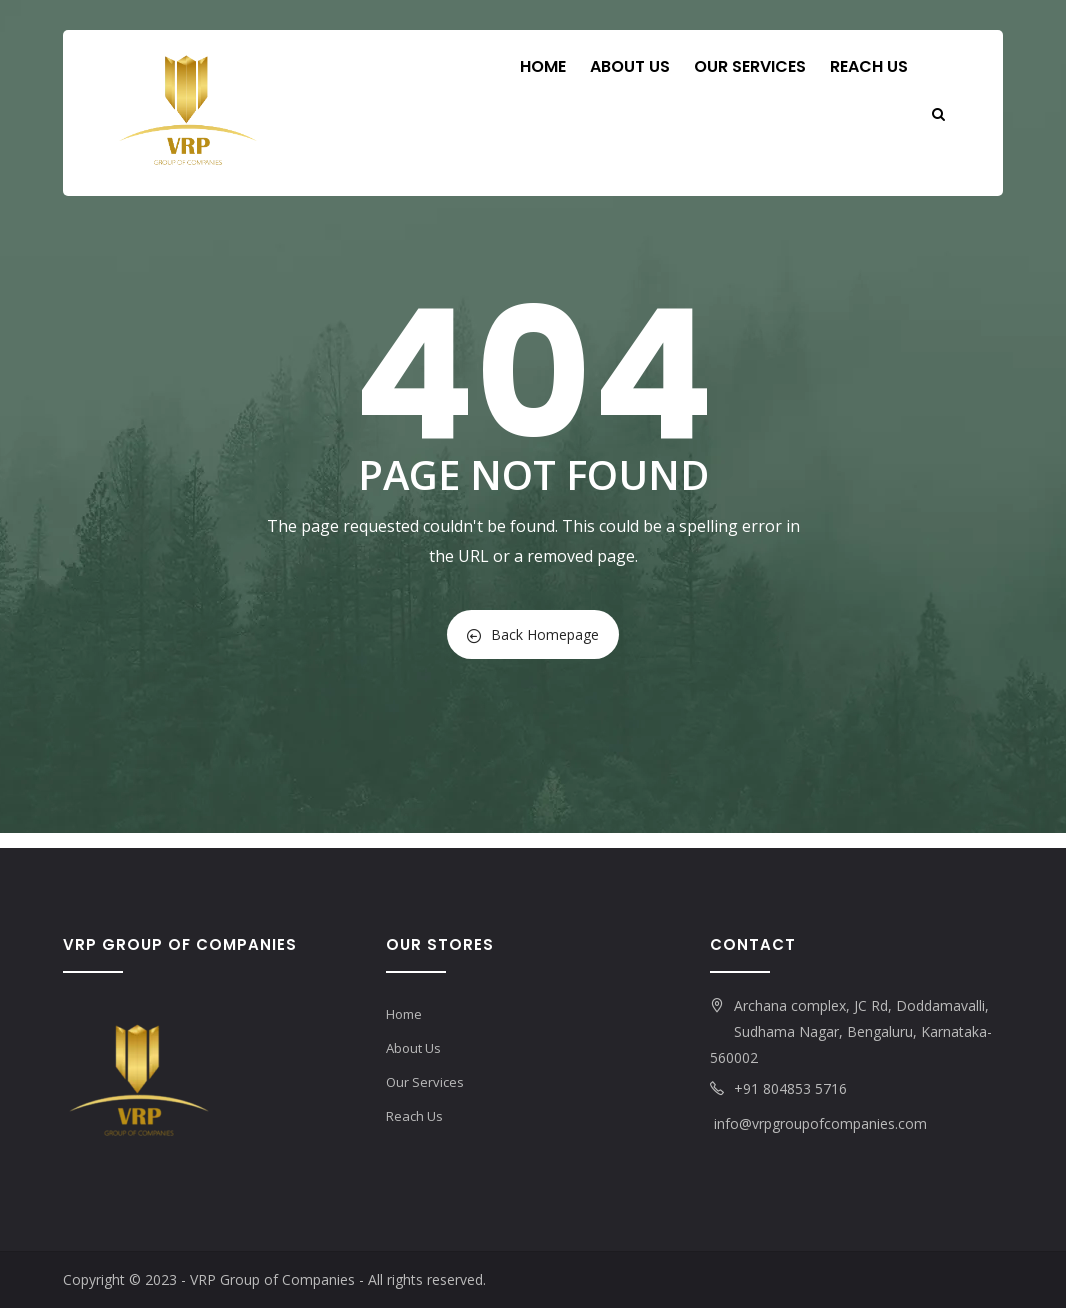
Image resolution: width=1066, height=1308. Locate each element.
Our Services (750, 66)
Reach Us (869, 66)
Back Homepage (533, 634)
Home (543, 66)
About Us (630, 66)
